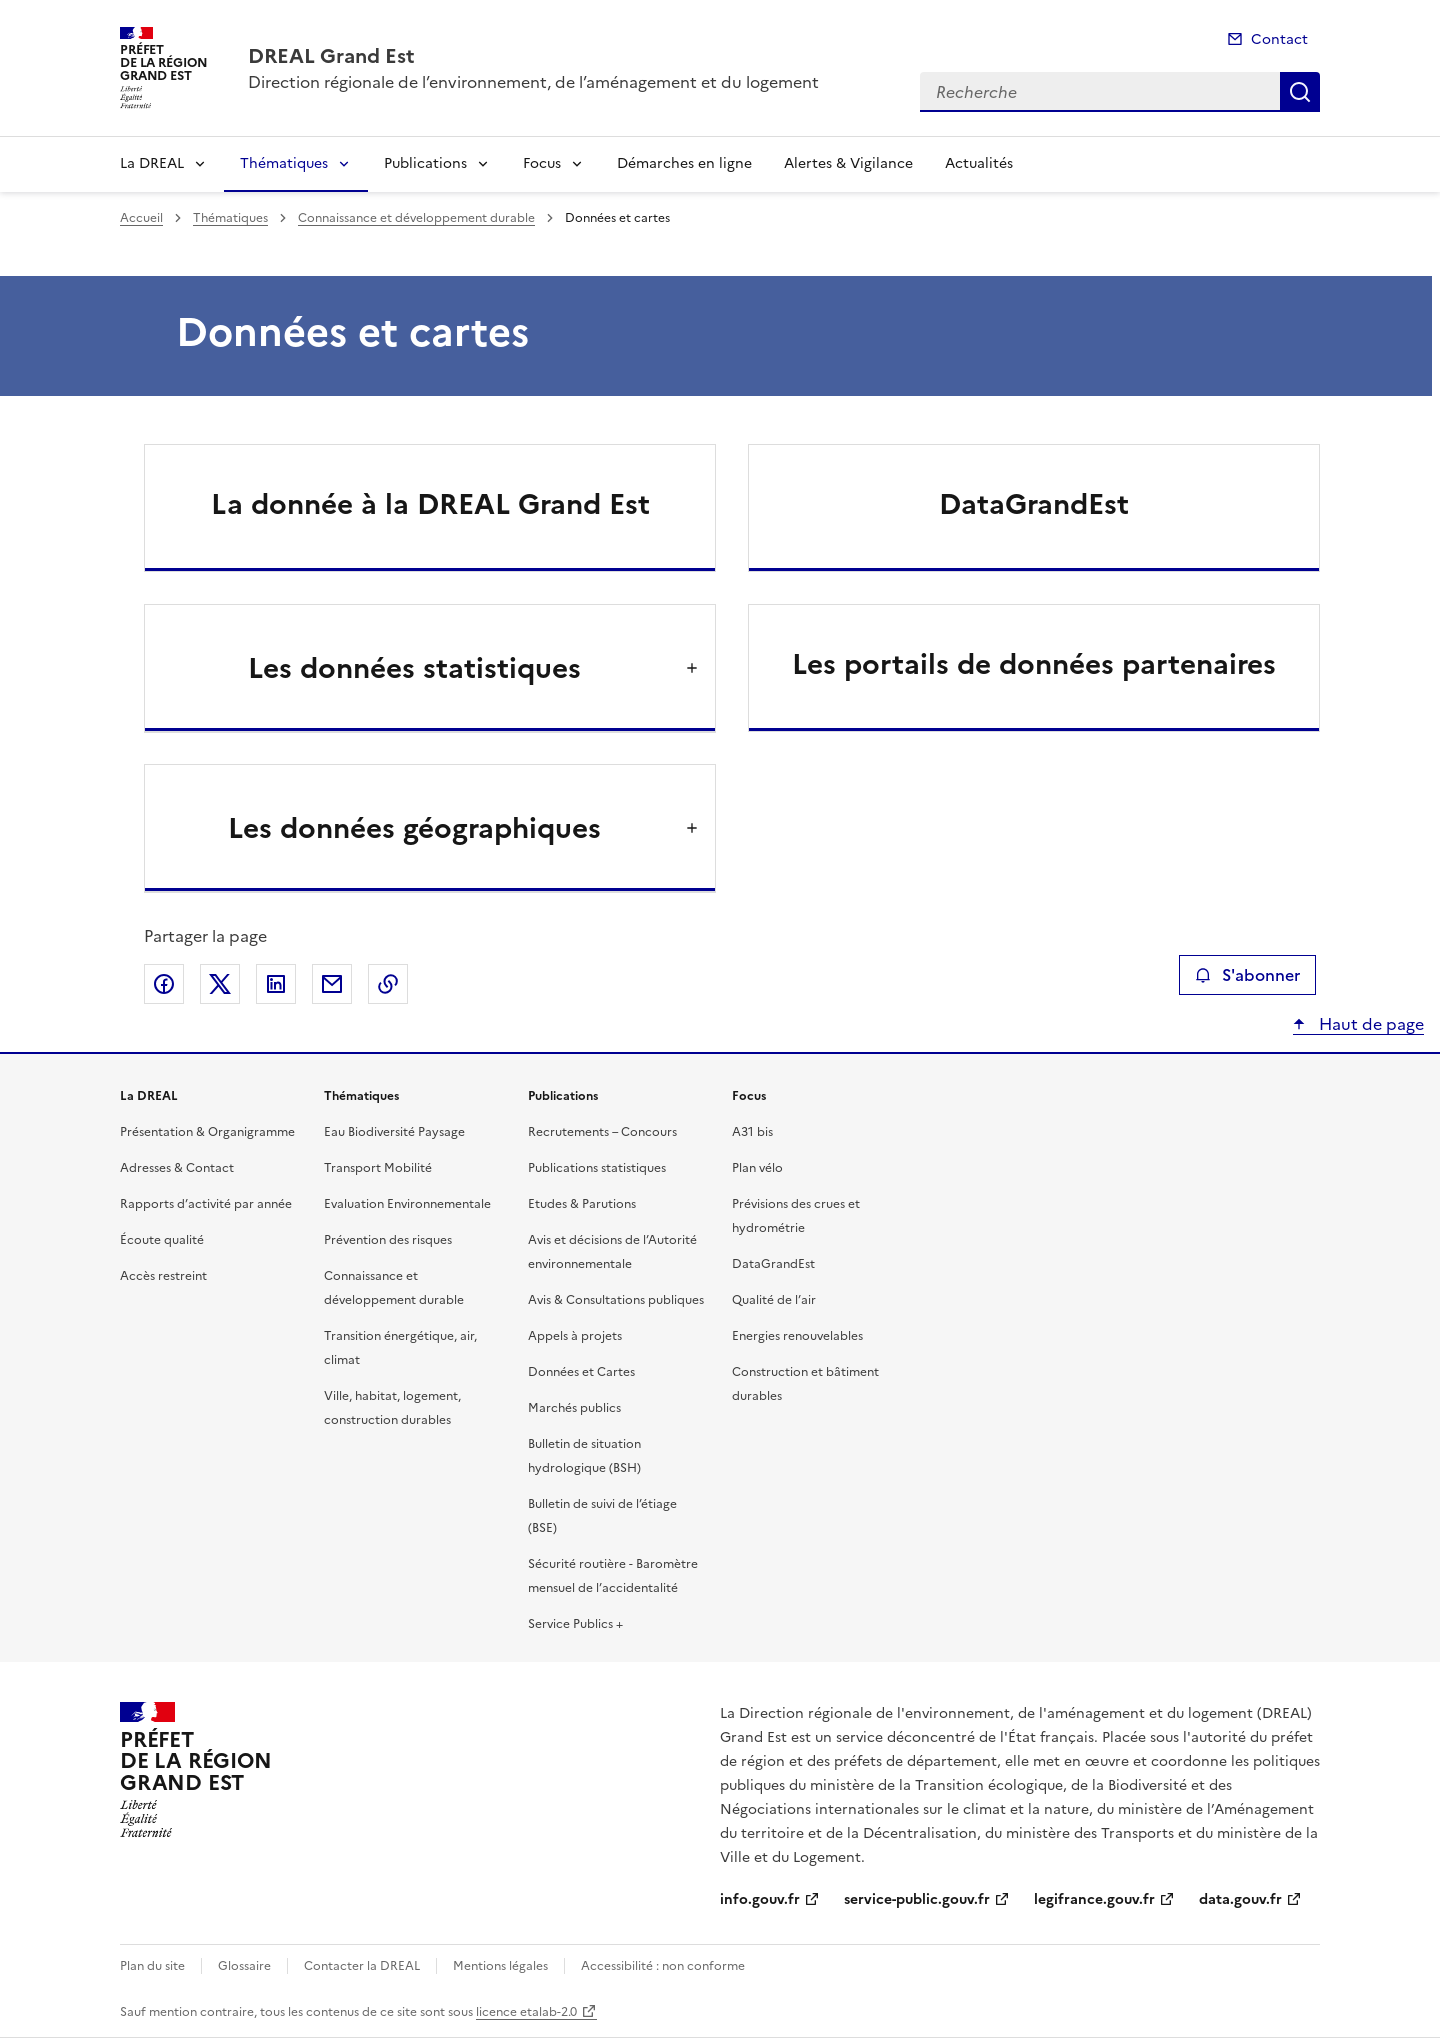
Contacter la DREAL (362, 1966)
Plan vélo (757, 1168)
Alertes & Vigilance (848, 163)
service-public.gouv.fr (917, 1899)
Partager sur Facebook (164, 984)
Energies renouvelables (797, 1336)
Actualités (979, 163)
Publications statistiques (597, 1168)
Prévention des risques (388, 1240)
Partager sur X (220, 984)
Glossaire (244, 1966)
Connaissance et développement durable (416, 218)
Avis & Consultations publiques (616, 1300)
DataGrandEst (1034, 504)
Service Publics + (575, 1624)
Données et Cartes (581, 1372)
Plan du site (152, 1966)
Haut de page (1369, 1024)
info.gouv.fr (760, 1899)
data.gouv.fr (1240, 1899)
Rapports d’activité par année (206, 1204)
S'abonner (1247, 975)
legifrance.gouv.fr (1094, 1899)
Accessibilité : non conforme (663, 1966)
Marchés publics (574, 1408)
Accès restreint (163, 1276)
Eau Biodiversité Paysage (394, 1132)
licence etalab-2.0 (526, 2012)
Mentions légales (500, 1966)
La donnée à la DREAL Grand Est (430, 504)
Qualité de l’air (774, 1300)
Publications (425, 163)
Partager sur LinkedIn (276, 984)
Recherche (1300, 92)
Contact (1279, 39)
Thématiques (284, 163)
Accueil (141, 218)
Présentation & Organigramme (207, 1132)
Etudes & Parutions (582, 1204)
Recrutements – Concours (602, 1132)
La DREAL (152, 163)
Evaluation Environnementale (407, 1204)
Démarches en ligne (684, 163)
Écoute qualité (162, 1240)
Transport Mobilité (378, 1168)
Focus (542, 163)
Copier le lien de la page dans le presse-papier (388, 984)
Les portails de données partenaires (1034, 664)
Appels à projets (575, 1336)
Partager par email (332, 984)
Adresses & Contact (177, 1168)
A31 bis (752, 1132)
